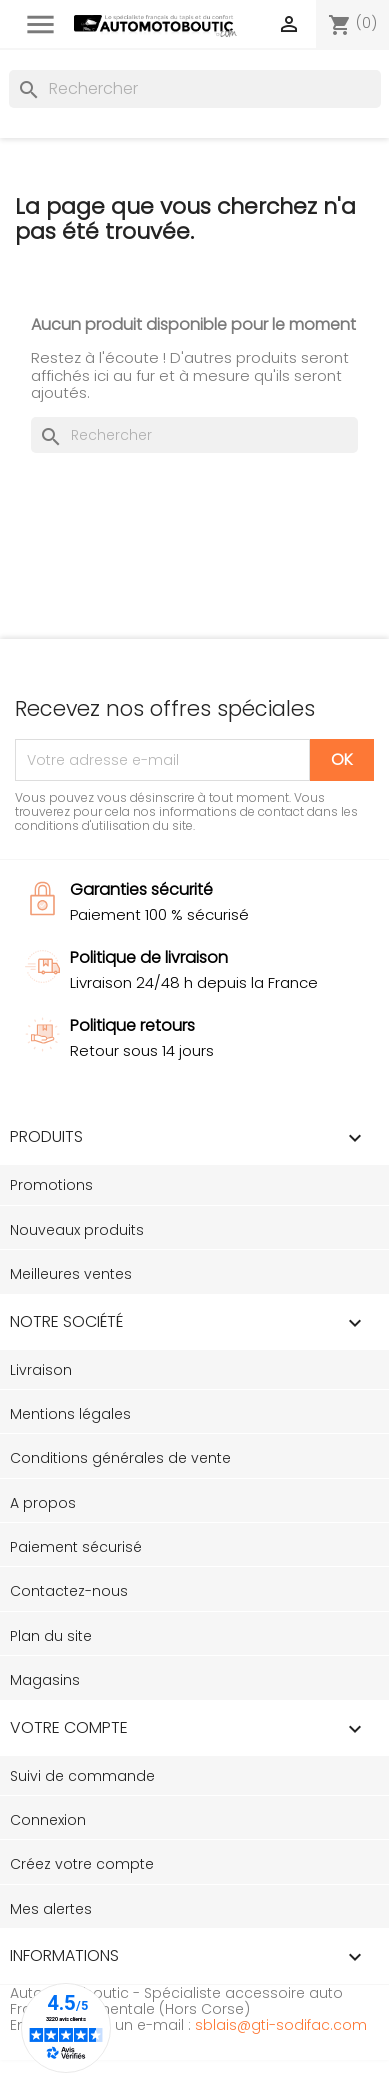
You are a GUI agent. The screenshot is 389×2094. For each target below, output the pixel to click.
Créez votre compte (82, 1864)
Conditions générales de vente (120, 1458)
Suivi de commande (82, 1776)
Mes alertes (51, 1909)
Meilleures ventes (71, 1274)
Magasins (45, 1680)
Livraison (41, 1370)
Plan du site (51, 1636)
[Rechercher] (195, 89)
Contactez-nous (69, 1591)
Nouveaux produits (77, 1230)
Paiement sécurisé (76, 1547)
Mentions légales (70, 1414)
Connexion (48, 1820)
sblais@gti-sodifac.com (281, 2025)
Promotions (51, 1185)
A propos (43, 1503)
